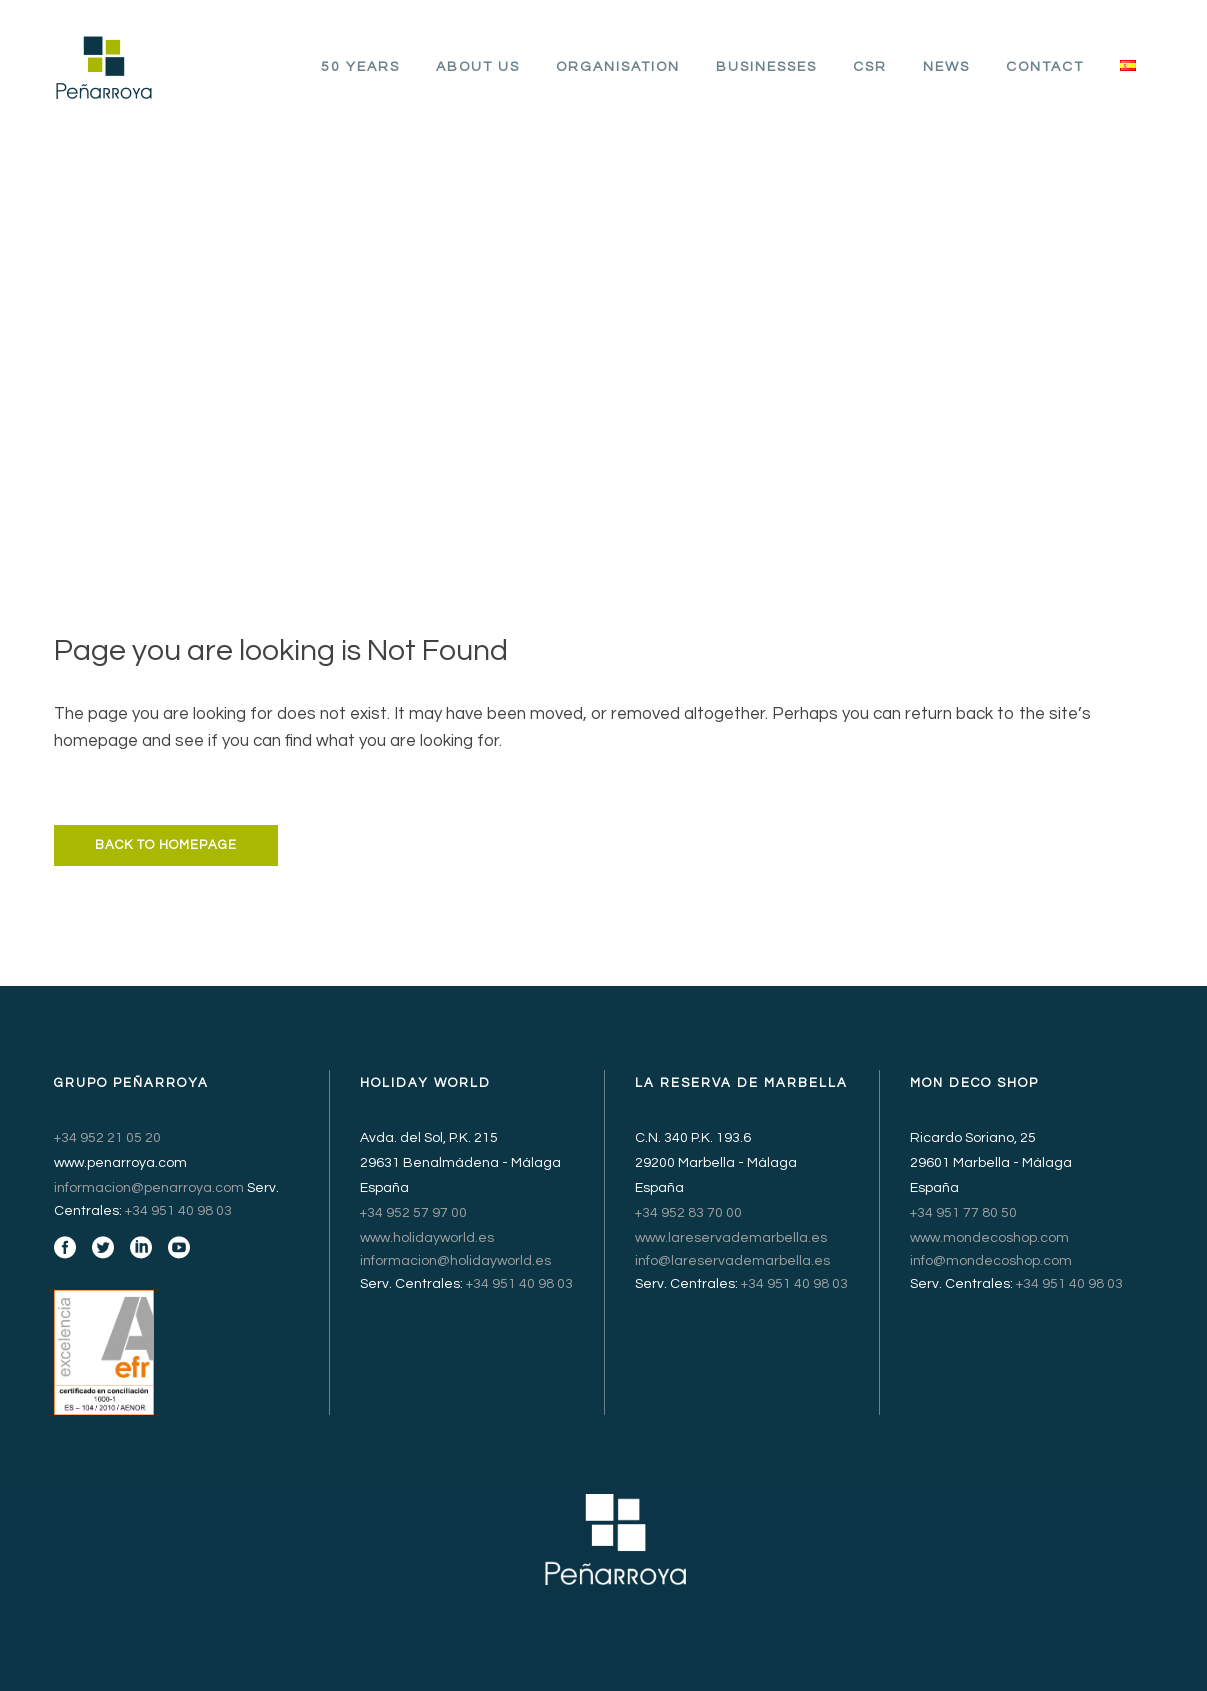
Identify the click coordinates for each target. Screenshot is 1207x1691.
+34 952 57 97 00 (413, 1213)
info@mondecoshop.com (991, 1261)
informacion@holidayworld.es (455, 1261)
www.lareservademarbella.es (731, 1238)
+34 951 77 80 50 (963, 1213)
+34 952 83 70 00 (688, 1213)
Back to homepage (166, 845)
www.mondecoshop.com (989, 1238)
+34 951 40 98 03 (178, 1211)
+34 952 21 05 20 (107, 1138)
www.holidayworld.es (427, 1238)
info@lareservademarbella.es (732, 1261)
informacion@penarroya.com (149, 1188)
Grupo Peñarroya (559, 325)
